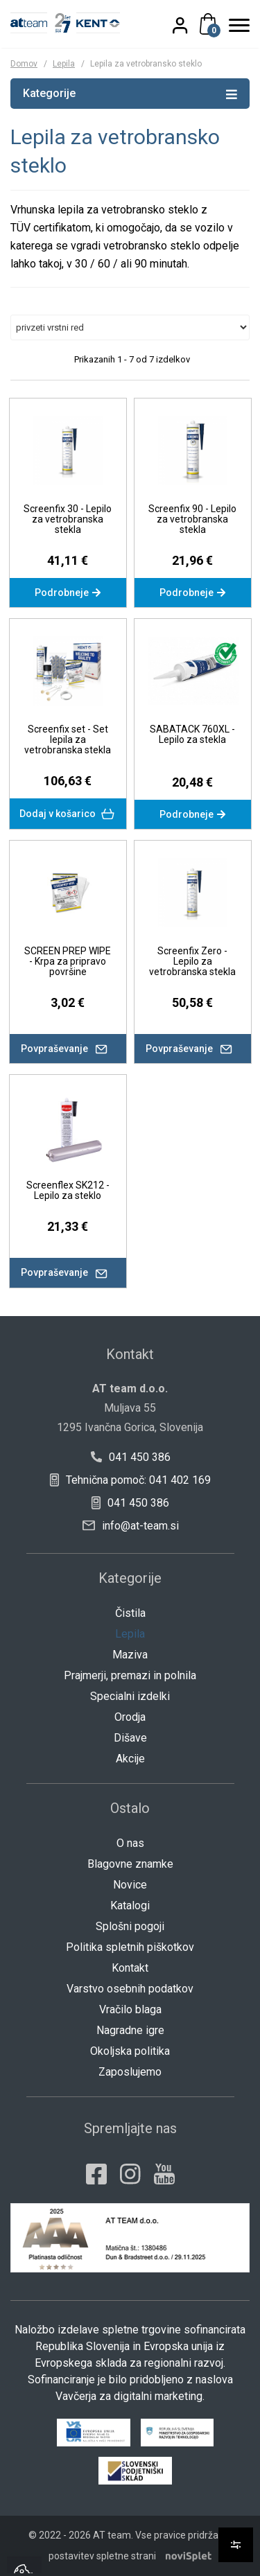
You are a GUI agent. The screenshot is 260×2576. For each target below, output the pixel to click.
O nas (130, 1843)
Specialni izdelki (130, 1696)
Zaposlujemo (130, 2071)
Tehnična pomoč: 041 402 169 (130, 1480)
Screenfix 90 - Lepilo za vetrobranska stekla (192, 519)
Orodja (130, 1717)
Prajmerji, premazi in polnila (130, 1675)
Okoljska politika (130, 2051)
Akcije (130, 1758)
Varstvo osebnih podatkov (130, 1988)
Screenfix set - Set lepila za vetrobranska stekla (67, 739)
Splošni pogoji (130, 1926)
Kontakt (130, 1967)
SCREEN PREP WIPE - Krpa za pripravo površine (67, 961)
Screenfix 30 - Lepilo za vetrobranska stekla (68, 519)
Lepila (64, 64)
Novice (130, 1884)
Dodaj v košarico (67, 814)
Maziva (130, 1654)
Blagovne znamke (130, 1863)
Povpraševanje (67, 1049)
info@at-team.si (131, 1525)
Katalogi (130, 1905)
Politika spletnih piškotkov (130, 1947)
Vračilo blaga (130, 2009)
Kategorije (130, 92)
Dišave (130, 1737)
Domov (23, 64)
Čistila (130, 1613)
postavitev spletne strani (102, 2555)
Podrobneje (68, 592)
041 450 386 (130, 1457)
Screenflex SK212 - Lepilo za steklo (68, 1190)
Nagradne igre (130, 2030)
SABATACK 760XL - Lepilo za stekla (192, 734)
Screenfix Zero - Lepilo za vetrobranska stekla (192, 961)
